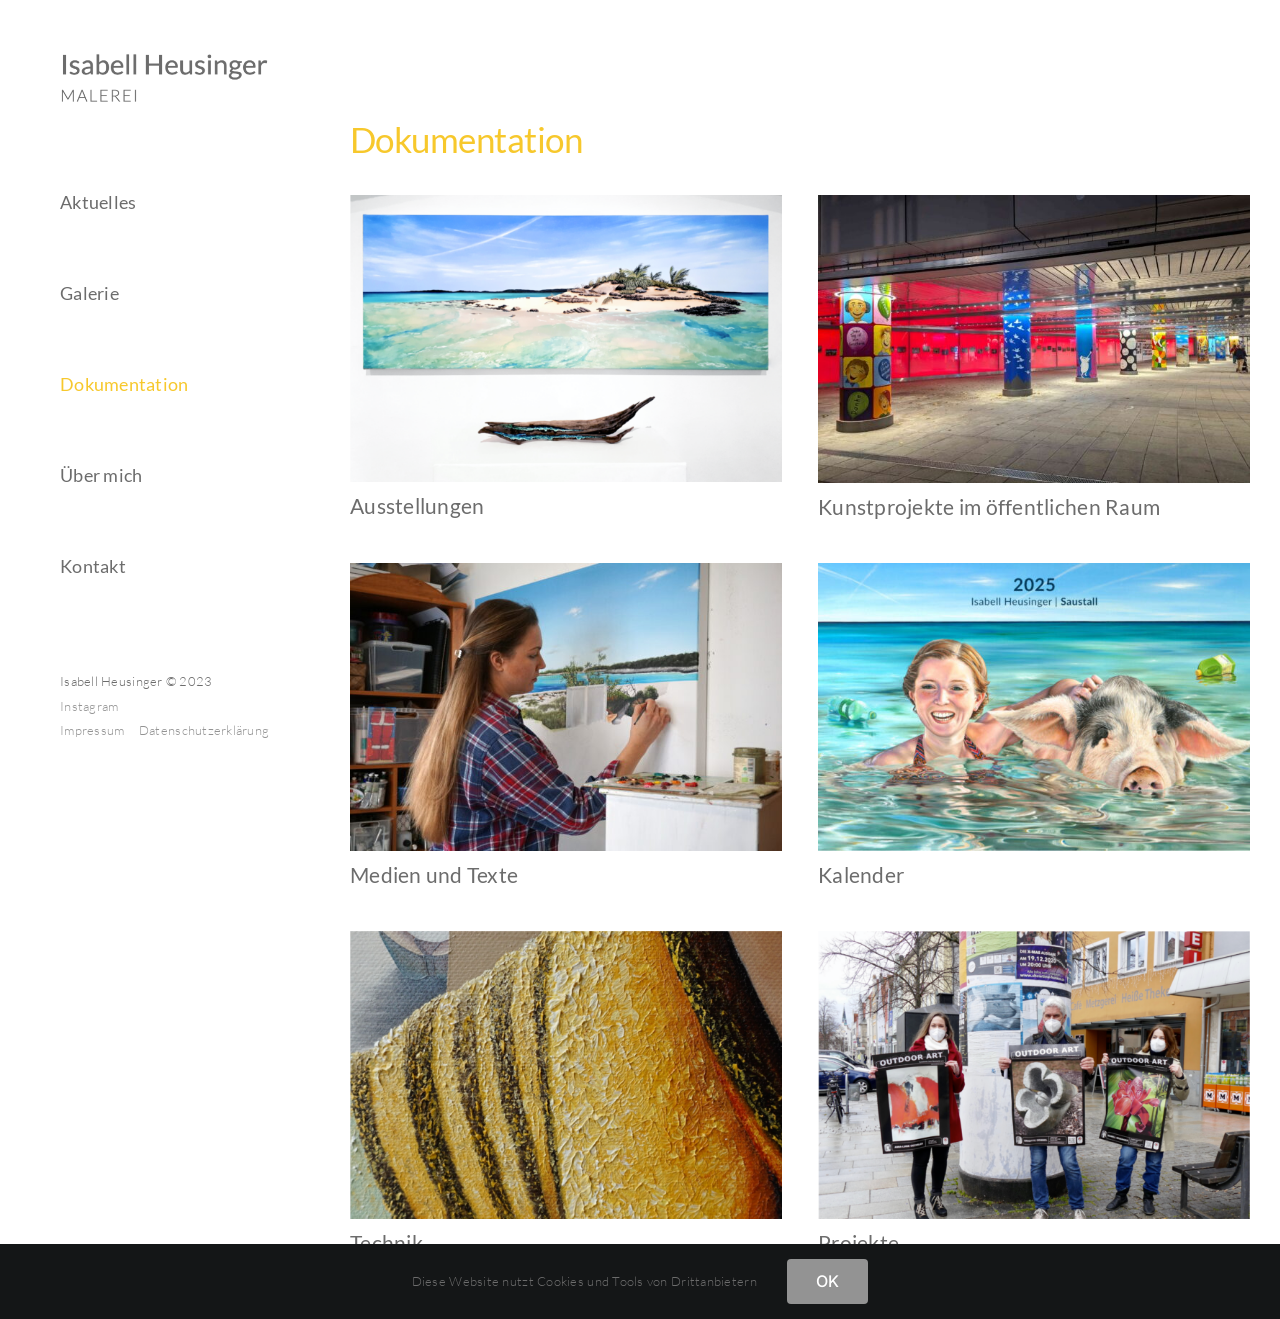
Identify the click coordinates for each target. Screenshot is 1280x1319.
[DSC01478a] (566, 572)
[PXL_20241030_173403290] (1034, 204)
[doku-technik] (566, 940)
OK (827, 1281)
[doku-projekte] (1034, 940)
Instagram (89, 706)
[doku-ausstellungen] (566, 204)
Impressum (94, 730)
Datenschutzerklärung (204, 730)
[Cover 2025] (1034, 572)
